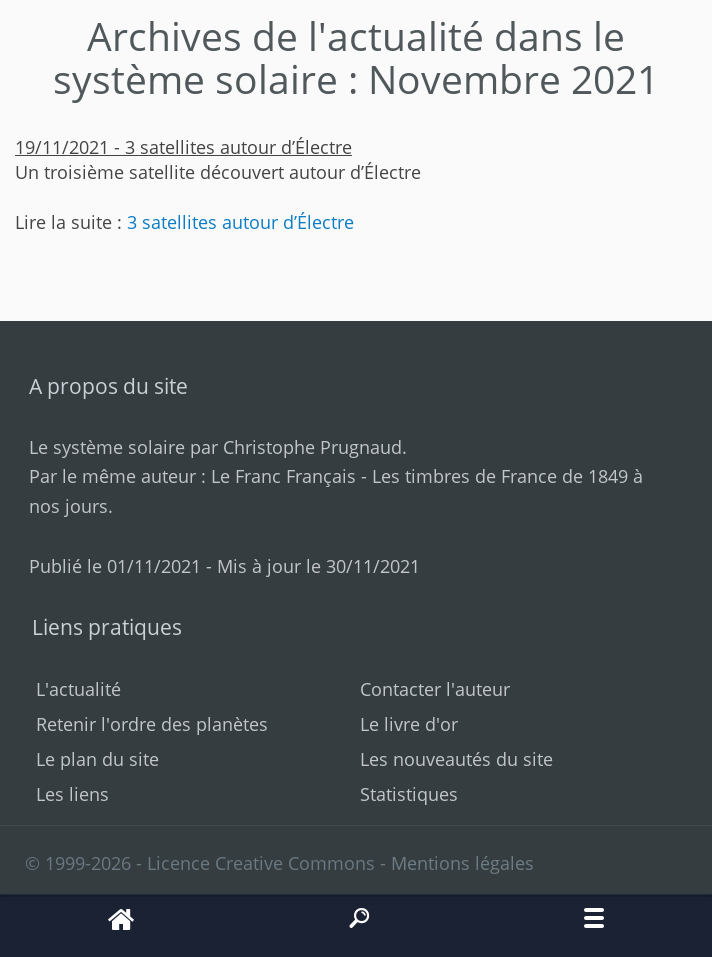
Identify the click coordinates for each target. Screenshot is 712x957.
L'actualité (78, 689)
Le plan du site (97, 759)
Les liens (72, 794)
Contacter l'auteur (435, 689)
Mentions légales (462, 863)
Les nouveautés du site (456, 759)
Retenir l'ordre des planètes (152, 724)
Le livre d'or (409, 724)
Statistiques (409, 794)
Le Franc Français (283, 476)
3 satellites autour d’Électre (240, 222)
